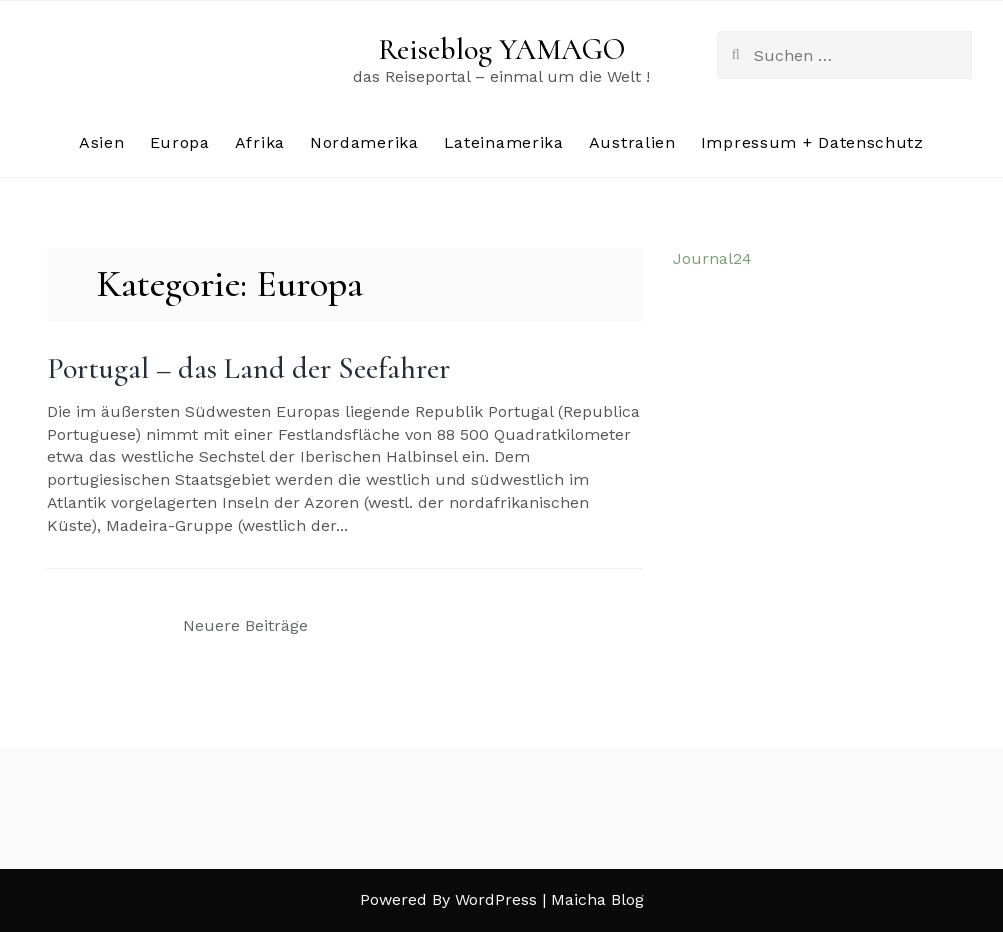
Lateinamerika (504, 142)
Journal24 (712, 258)
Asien (102, 142)
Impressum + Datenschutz (812, 142)
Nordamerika (364, 142)
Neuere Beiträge (245, 625)
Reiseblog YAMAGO (501, 49)
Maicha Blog (597, 899)
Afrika (260, 142)
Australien (632, 142)
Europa (180, 142)
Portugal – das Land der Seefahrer (248, 368)
